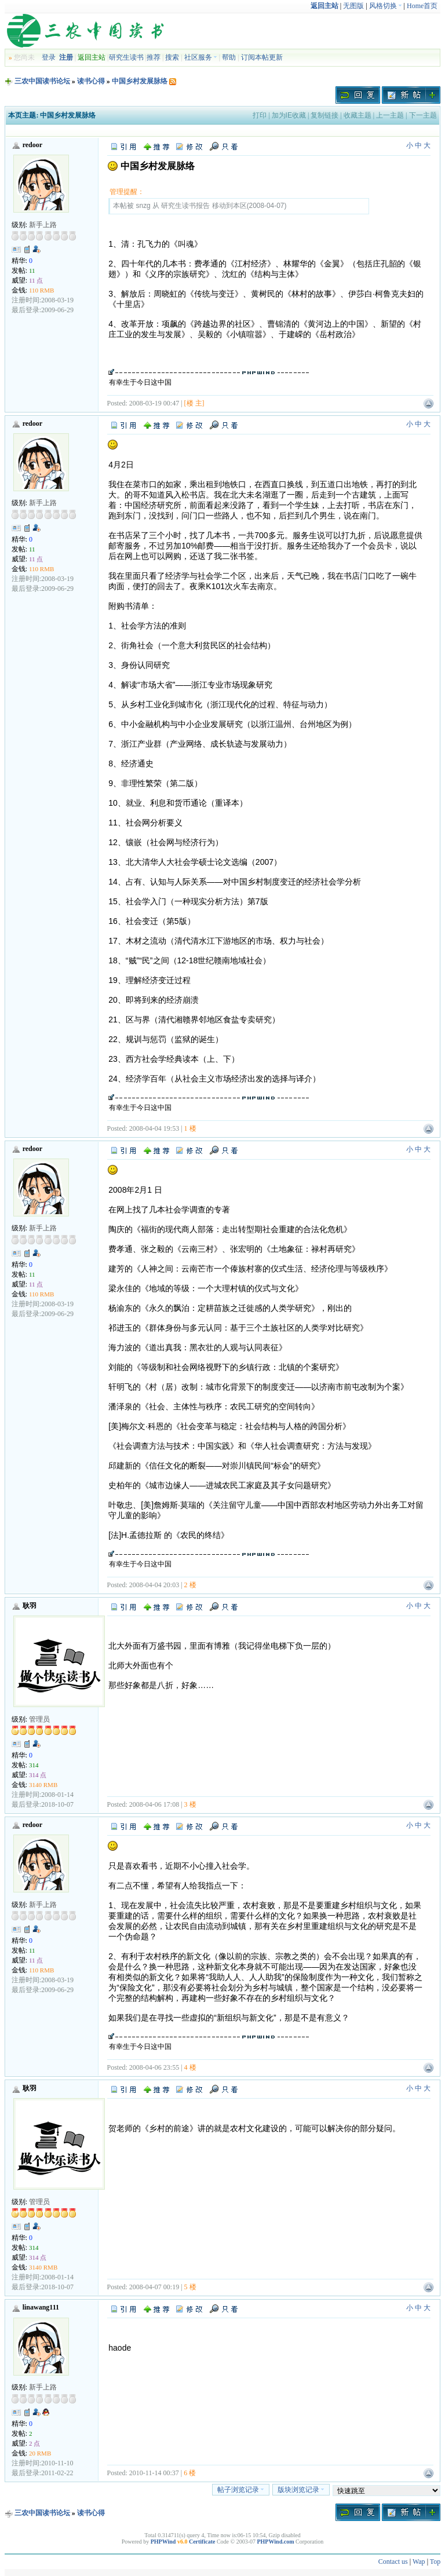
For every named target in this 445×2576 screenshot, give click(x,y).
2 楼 (190, 1585)
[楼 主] (194, 403)
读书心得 (91, 81)
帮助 (229, 57)
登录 (49, 57)
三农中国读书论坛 (42, 81)
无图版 (353, 6)
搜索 (172, 57)
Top (435, 2561)
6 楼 (190, 2473)
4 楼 (190, 2067)
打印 (260, 115)
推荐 (154, 57)
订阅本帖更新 (262, 57)
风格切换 (385, 6)
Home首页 (422, 6)
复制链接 (324, 115)
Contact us (393, 2561)
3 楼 (190, 1804)
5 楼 (190, 2287)
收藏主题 (357, 115)
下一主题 (423, 115)
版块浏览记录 (301, 2490)
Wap (419, 2561)
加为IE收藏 (289, 115)
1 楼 (190, 1128)
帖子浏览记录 (240, 2490)
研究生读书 (126, 57)
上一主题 (390, 115)
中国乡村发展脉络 (139, 81)
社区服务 (200, 57)
